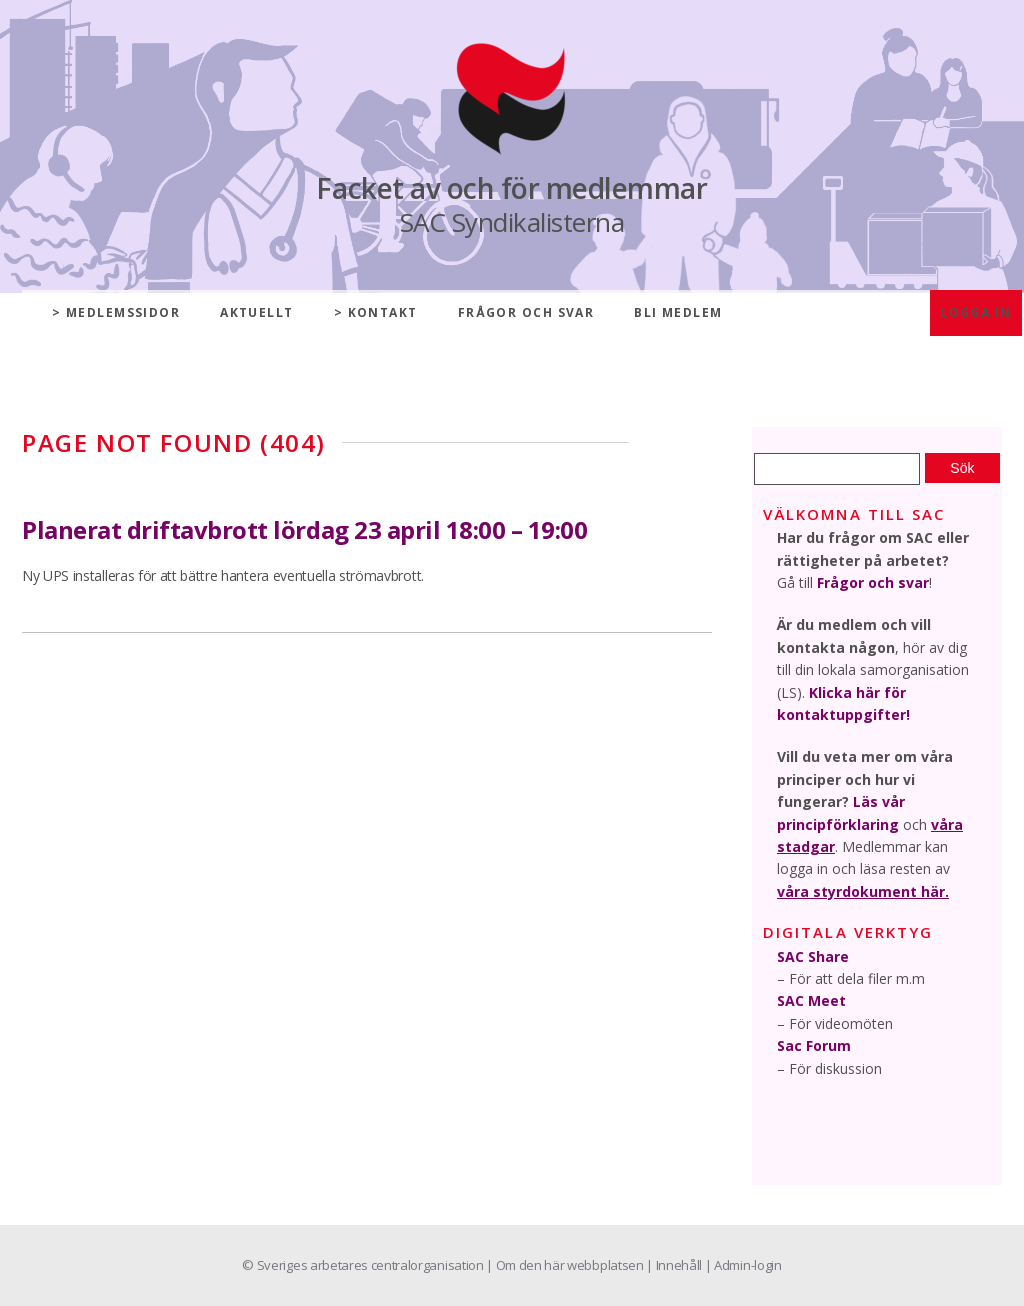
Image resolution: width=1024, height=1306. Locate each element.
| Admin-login (743, 1265)
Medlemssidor (123, 312)
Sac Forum (814, 1045)
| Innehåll (675, 1265)
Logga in (976, 312)
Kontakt (383, 312)
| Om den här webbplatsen (566, 1265)
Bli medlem (678, 312)
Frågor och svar (526, 312)
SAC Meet (811, 1000)
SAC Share (813, 956)
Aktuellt (257, 312)
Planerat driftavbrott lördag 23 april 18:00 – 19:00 (305, 529)
